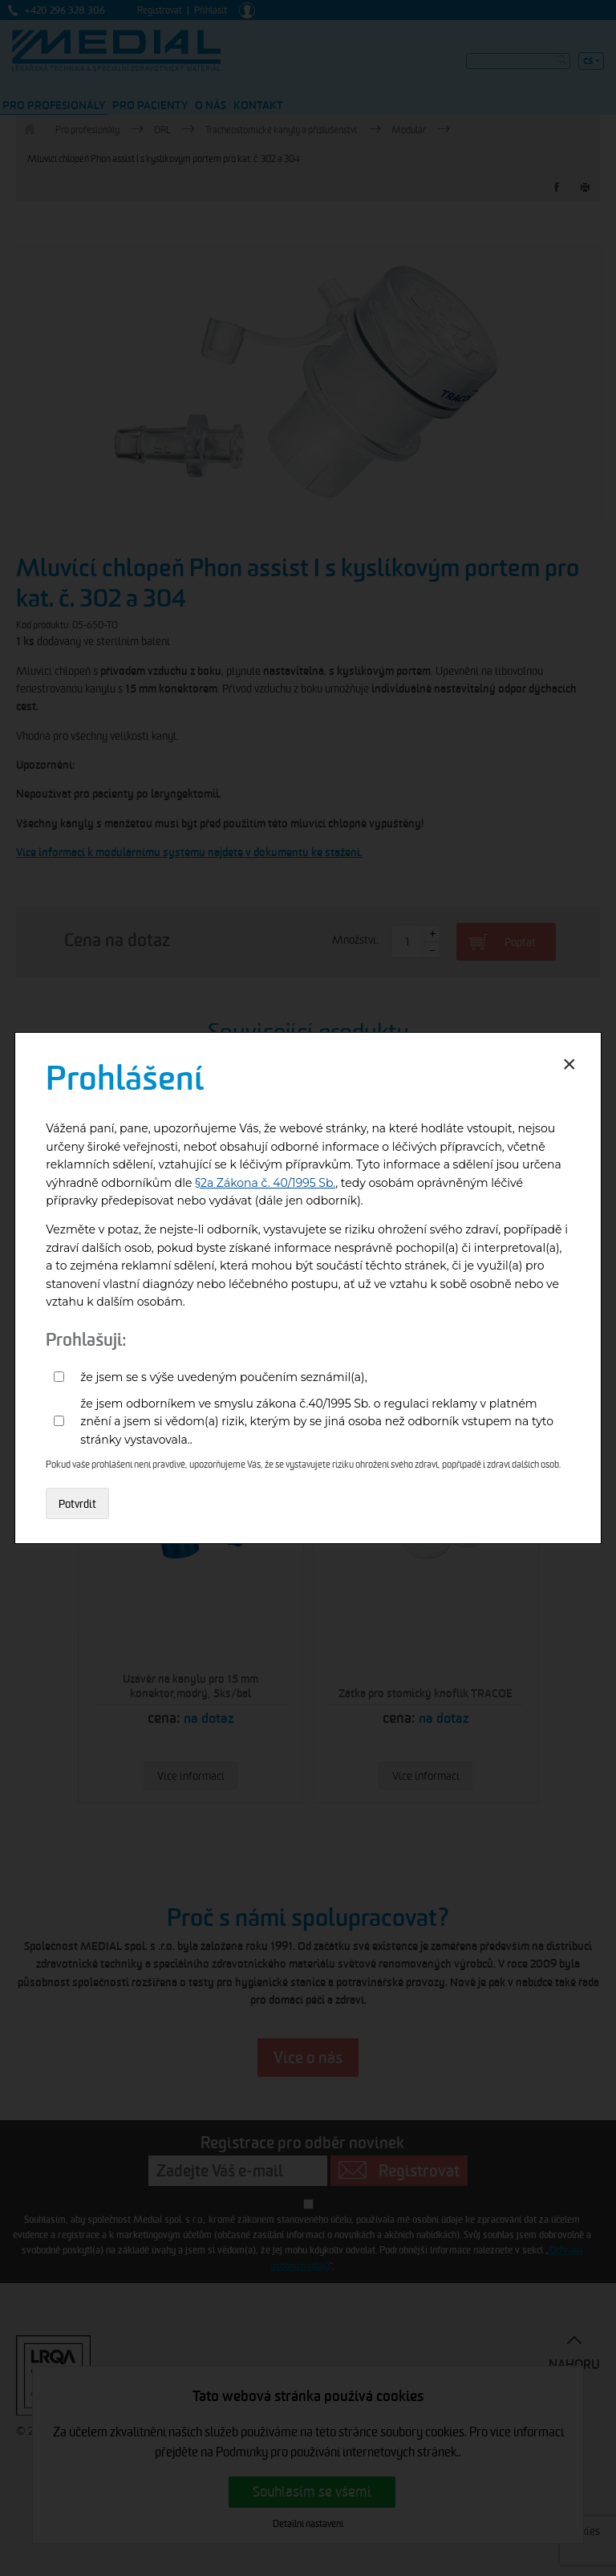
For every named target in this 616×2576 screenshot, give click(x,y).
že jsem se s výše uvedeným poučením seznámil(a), (223, 1377)
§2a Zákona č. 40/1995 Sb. (265, 1183)
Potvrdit (77, 1504)
